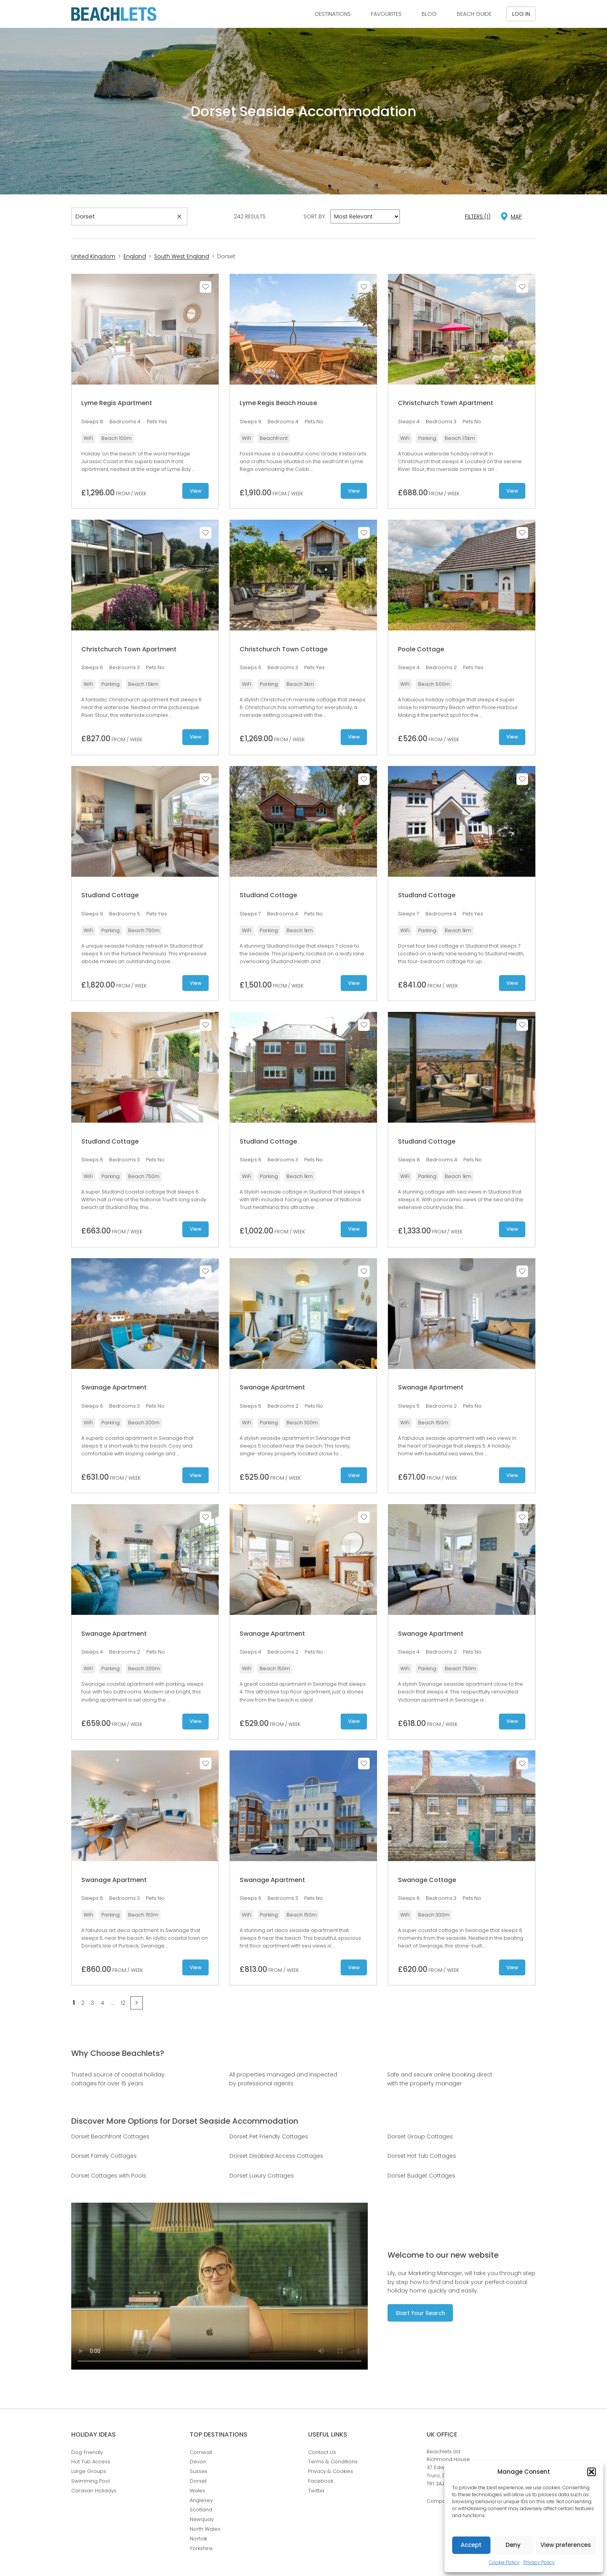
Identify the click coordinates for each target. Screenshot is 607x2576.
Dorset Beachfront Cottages (110, 2136)
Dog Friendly (87, 2452)
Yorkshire (201, 2548)
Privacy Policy (539, 2562)
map (516, 216)
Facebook (320, 2481)
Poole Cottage (421, 649)
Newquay (202, 2519)
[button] (591, 2472)
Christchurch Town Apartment (445, 402)
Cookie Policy (504, 2562)
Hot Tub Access (90, 2461)
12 (123, 2003)
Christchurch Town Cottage (284, 649)
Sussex (198, 2471)
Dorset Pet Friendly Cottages (269, 2136)
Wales (197, 2490)
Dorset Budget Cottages (421, 2175)
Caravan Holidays (94, 2490)
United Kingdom (93, 256)
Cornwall (201, 2452)
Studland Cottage (110, 895)
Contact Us (322, 2452)
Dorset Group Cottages (420, 2136)
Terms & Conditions (333, 2461)
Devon (198, 2461)
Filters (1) (477, 216)
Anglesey (201, 2500)
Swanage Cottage (427, 1879)
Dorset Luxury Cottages (262, 2175)
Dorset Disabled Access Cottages (276, 2156)
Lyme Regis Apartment (116, 402)
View (195, 491)
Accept (471, 2545)
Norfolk (198, 2538)
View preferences (565, 2545)
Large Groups (88, 2471)
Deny (513, 2545)
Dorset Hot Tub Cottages (422, 2156)
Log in (521, 14)
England (134, 256)
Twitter (316, 2490)
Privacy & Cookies (330, 2471)
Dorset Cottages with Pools (108, 2175)
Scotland (201, 2509)
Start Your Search (420, 2313)
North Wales (205, 2529)
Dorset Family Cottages (104, 2156)
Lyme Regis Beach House (278, 402)
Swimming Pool (90, 2481)
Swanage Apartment (114, 1387)
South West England (181, 256)
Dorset (198, 2481)
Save (205, 287)
